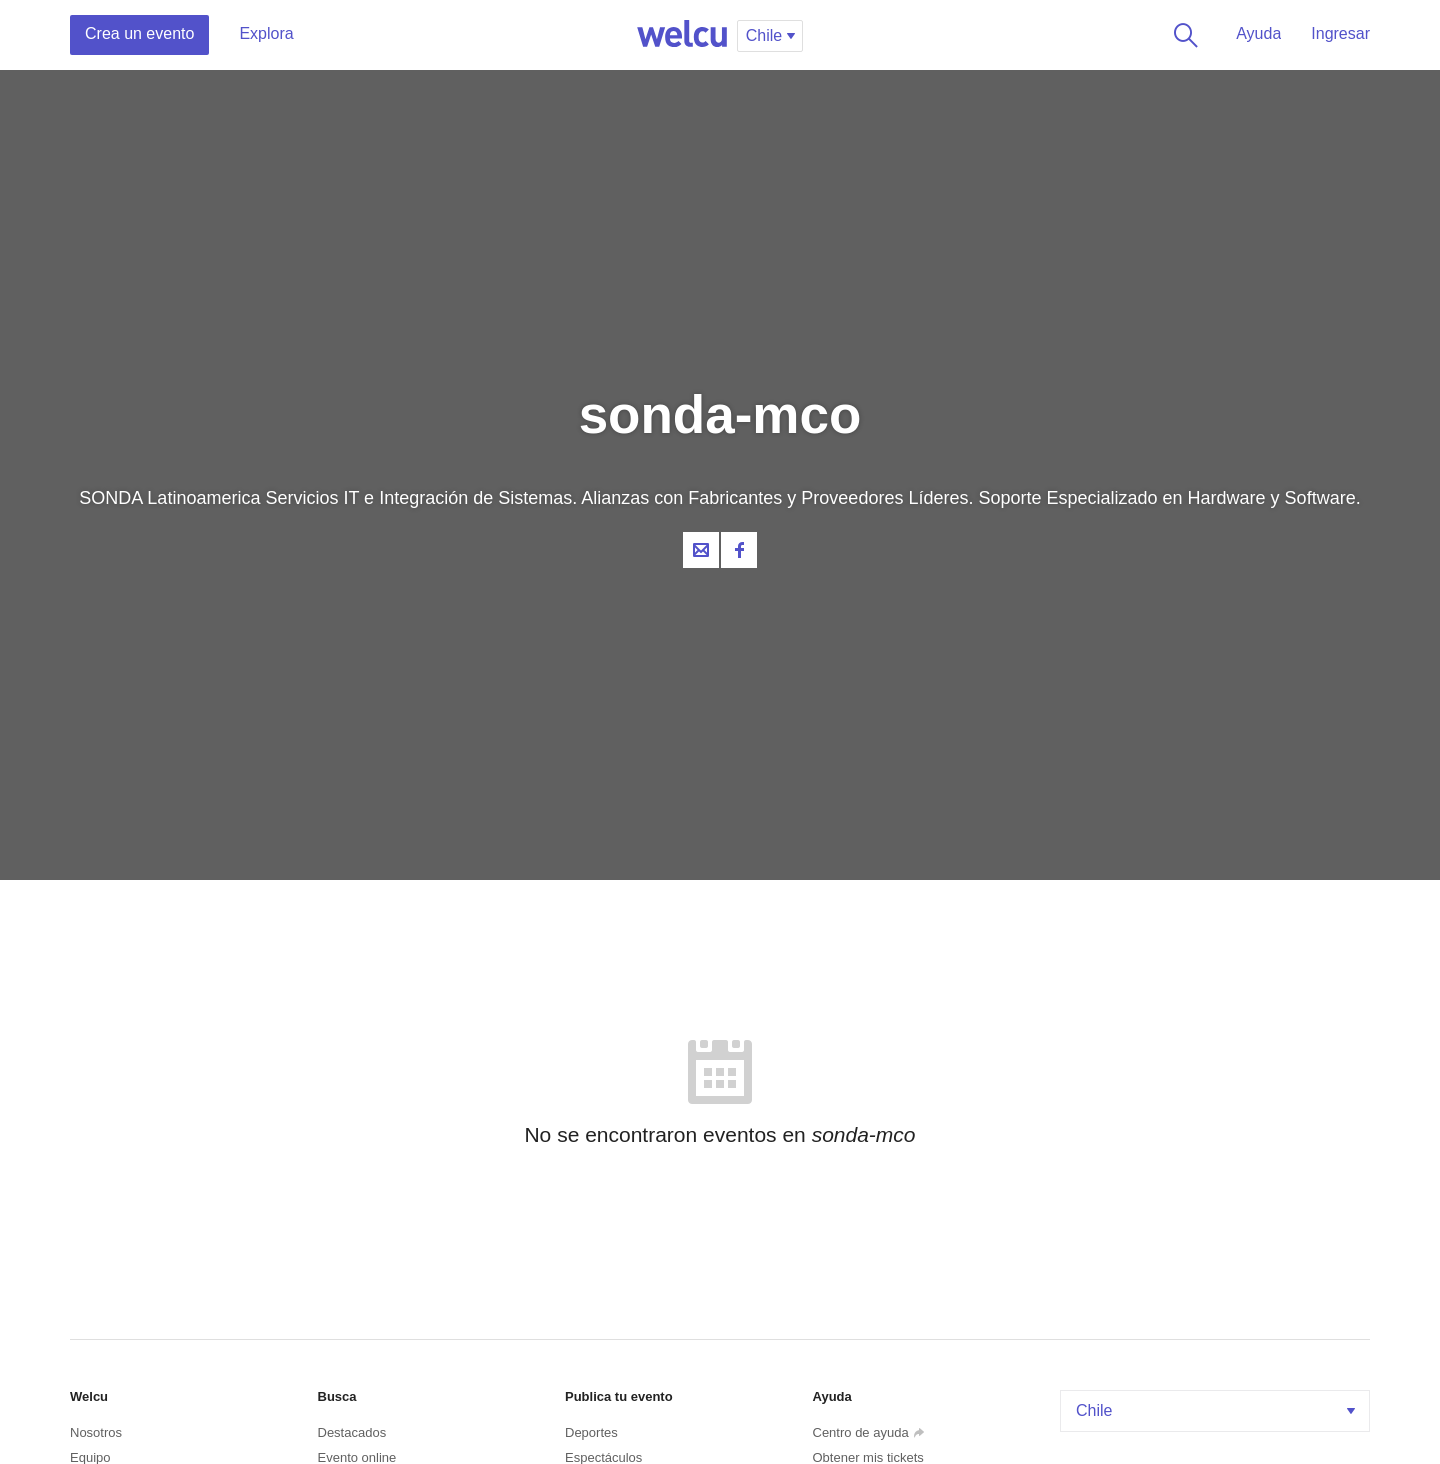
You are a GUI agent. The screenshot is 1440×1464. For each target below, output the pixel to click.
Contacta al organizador (701, 550)
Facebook (739, 550)
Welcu (682, 35)
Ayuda (1258, 33)
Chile (1217, 1410)
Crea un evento (139, 33)
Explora (266, 33)
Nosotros (96, 1432)
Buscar (1182, 35)
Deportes (591, 1432)
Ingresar (1340, 33)
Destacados (352, 1432)
